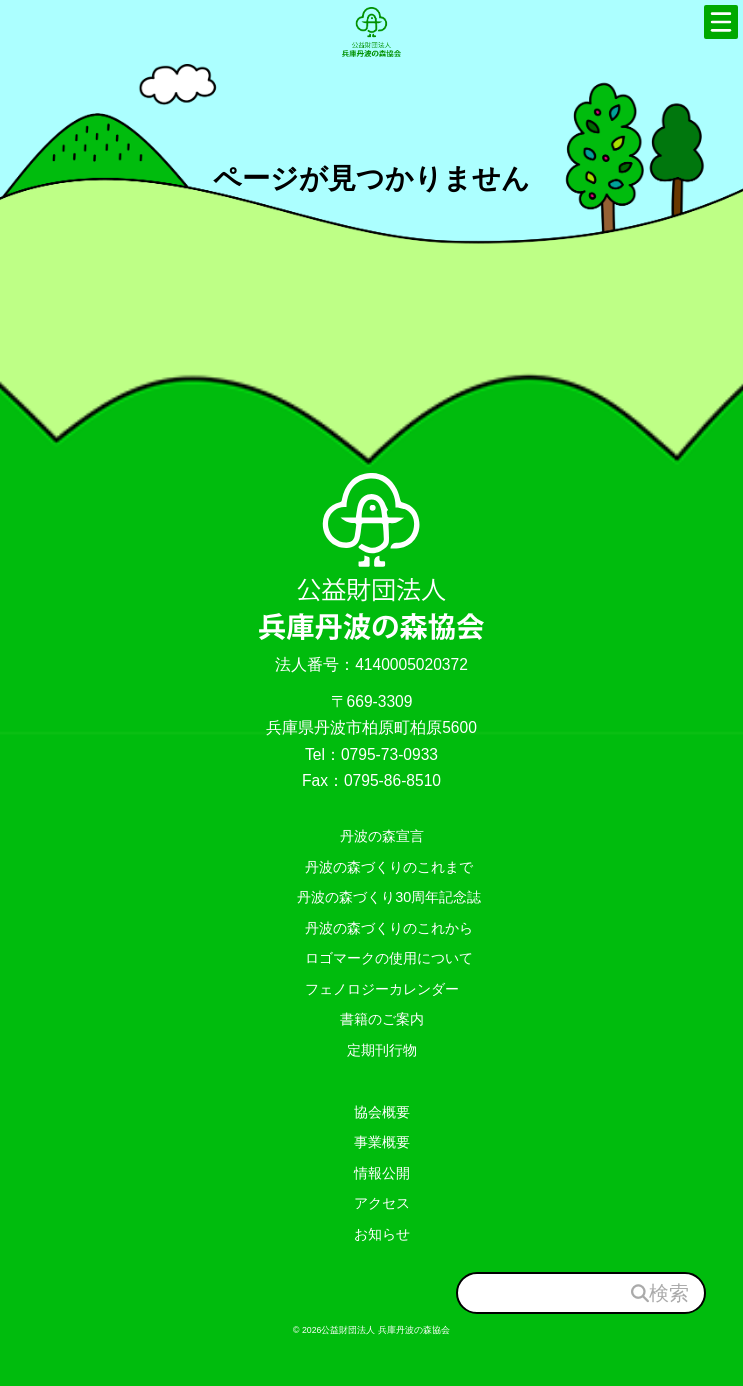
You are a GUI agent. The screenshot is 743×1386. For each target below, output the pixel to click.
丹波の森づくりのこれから (382, 927)
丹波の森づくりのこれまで (382, 866)
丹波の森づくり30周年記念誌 (382, 897)
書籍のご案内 (382, 1019)
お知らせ (382, 1233)
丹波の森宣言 (382, 836)
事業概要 (382, 1142)
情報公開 (382, 1172)
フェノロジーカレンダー (382, 988)
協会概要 (382, 1111)
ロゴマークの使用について (382, 958)
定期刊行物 (382, 1049)
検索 (669, 1292)
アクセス (382, 1203)
